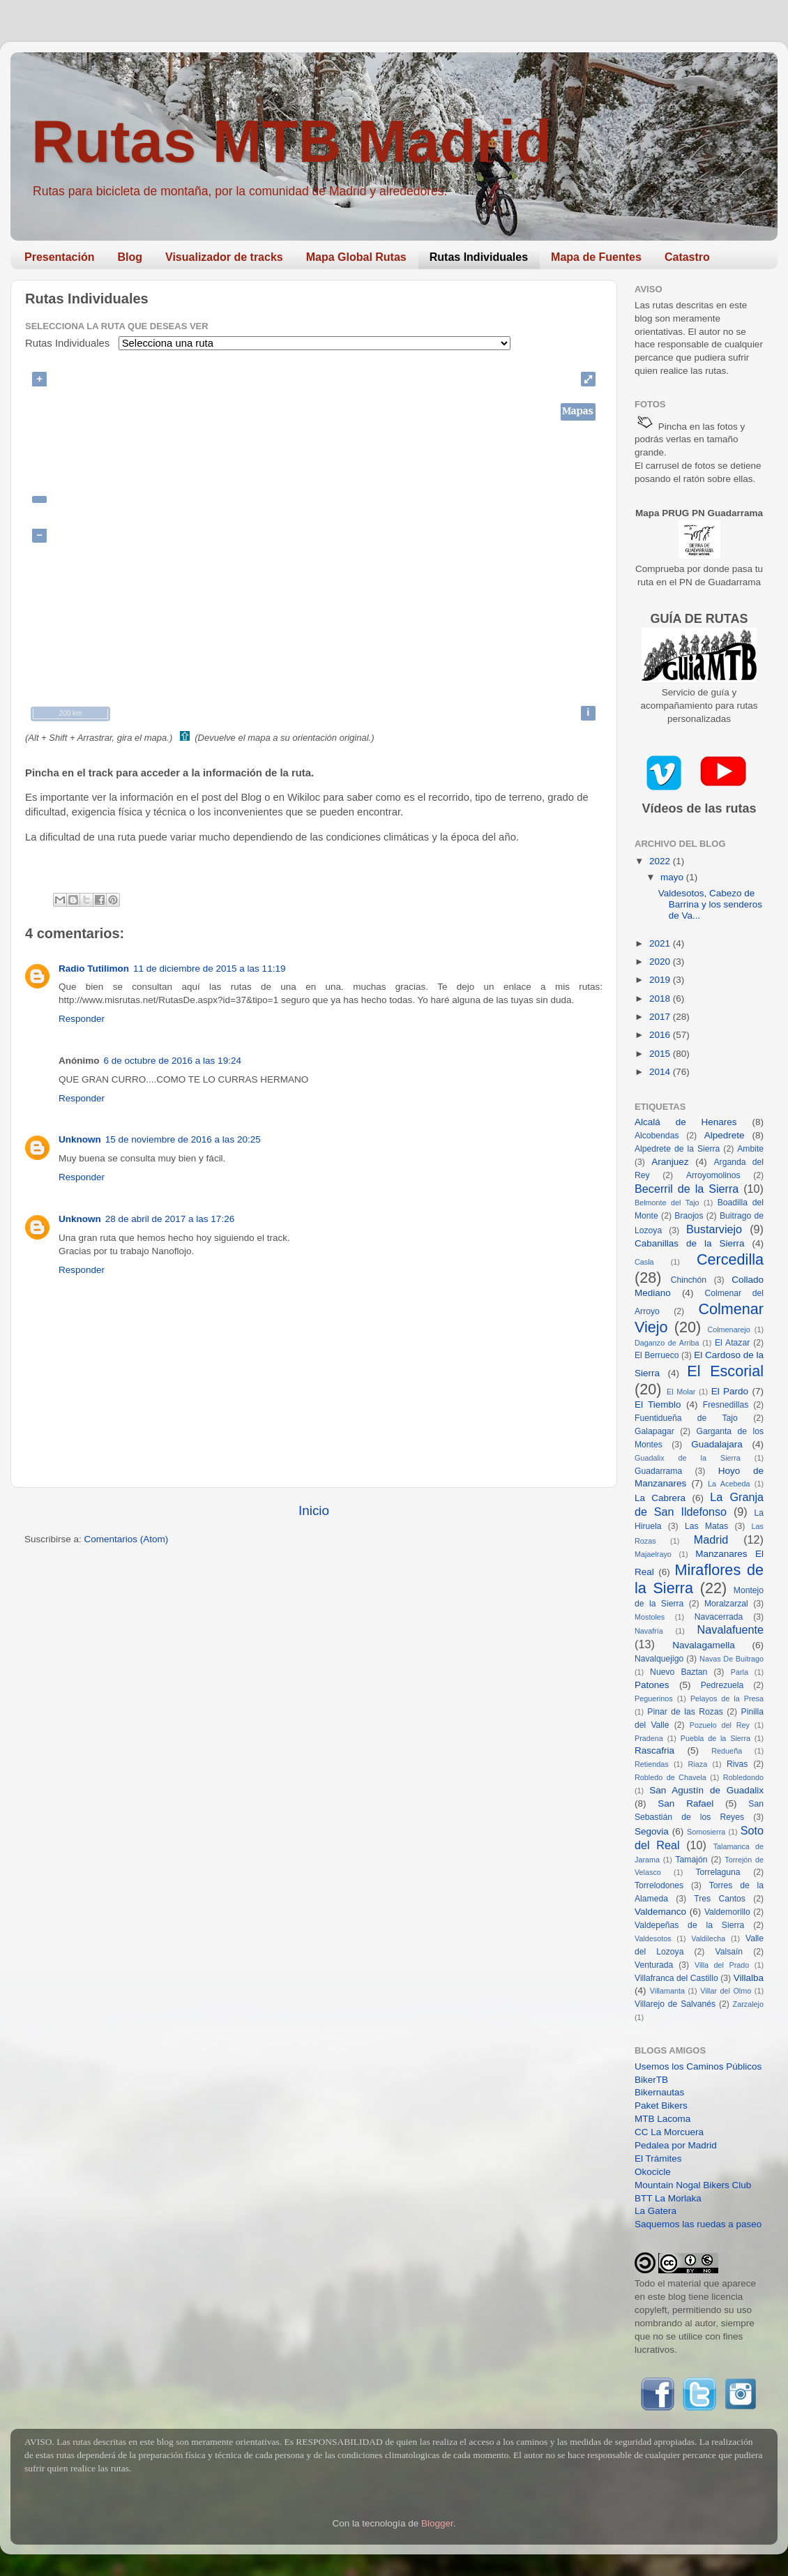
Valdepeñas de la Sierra (689, 1925)
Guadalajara (717, 1444)
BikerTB (651, 2079)
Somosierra (706, 1832)
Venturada (654, 1965)
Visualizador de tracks (224, 257)
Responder (82, 1019)
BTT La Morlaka (668, 2198)
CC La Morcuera (669, 2132)
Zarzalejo (748, 2004)
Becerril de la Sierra (686, 1188)
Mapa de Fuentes (596, 257)
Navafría (649, 1631)
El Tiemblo (658, 1404)
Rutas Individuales (479, 257)
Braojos (688, 1216)
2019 (661, 979)
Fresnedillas (725, 1405)
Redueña (726, 1751)
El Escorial (725, 1371)
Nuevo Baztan (678, 1672)
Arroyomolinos (713, 1175)
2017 (661, 1016)
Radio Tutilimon (94, 968)
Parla (739, 1672)
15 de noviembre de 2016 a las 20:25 (183, 1139)
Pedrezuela (722, 1685)
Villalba (749, 1978)
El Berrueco (657, 1355)
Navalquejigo (659, 1659)
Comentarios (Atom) (126, 1539)
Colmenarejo (728, 1329)
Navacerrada (719, 1617)
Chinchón (688, 1280)
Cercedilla (730, 1259)
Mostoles (650, 1617)
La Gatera (655, 2211)
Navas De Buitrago (731, 1659)
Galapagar (654, 1431)
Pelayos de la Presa (727, 1698)
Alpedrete (724, 1135)
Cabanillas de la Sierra (690, 1243)
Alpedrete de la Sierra (677, 1149)
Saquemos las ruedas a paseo (698, 2224)
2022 (661, 861)
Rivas (737, 1764)
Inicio (313, 1510)
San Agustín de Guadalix (706, 1790)
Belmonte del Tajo (667, 1202)
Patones (652, 1685)
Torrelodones (659, 1885)
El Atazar (732, 1343)
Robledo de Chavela (670, 1777)
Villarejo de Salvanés (675, 2004)
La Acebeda (729, 1483)
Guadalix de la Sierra (688, 1458)
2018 (661, 998)
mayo (673, 877)
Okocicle (653, 2172)
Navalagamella (703, 1645)
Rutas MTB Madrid (291, 141)
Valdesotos (653, 1938)
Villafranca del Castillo (676, 1978)
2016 (661, 1035)
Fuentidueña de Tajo (686, 1418)
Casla (644, 1262)
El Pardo (729, 1391)
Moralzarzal (726, 1604)
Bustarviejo (714, 1229)
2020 (661, 961)
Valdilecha (708, 1938)
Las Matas (706, 1526)
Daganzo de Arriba (667, 1343)
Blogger (437, 2523)
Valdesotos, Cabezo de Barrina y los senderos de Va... (710, 904)
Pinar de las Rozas (684, 1712)
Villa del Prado (722, 1965)
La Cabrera (660, 1498)
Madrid (711, 1539)
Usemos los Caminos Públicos (698, 2066)
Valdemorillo (727, 1912)
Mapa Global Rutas (356, 257)
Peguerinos (654, 1698)
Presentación (59, 257)
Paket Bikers (661, 2105)
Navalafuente (730, 1629)
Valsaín (729, 1952)
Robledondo (743, 1777)
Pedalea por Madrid (676, 2145)
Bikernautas (659, 2092)
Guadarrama (658, 1471)
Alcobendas (657, 1135)
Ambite (750, 1149)
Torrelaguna (717, 1872)
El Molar (681, 1391)
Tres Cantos (719, 1899)
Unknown (80, 1139)
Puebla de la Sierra (715, 1738)
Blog (129, 257)
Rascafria (654, 1750)
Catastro (687, 257)
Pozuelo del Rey (720, 1725)
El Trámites (658, 2158)
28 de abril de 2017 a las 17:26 (169, 1219)
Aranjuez (669, 1162)
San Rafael (685, 1803)
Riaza (698, 1764)
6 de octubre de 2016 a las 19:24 (172, 1060)
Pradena (649, 1738)
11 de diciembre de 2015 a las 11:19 (209, 968)
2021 (661, 943)
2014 (661, 1072)
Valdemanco (660, 1911)
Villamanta (667, 1991)
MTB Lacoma (662, 2119)
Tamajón (692, 1860)
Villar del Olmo (725, 1991)
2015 (661, 1053)
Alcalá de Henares (686, 1122)
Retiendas (652, 1764)
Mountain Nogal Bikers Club (693, 2185)
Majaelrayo (653, 1554)
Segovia (652, 1831)
